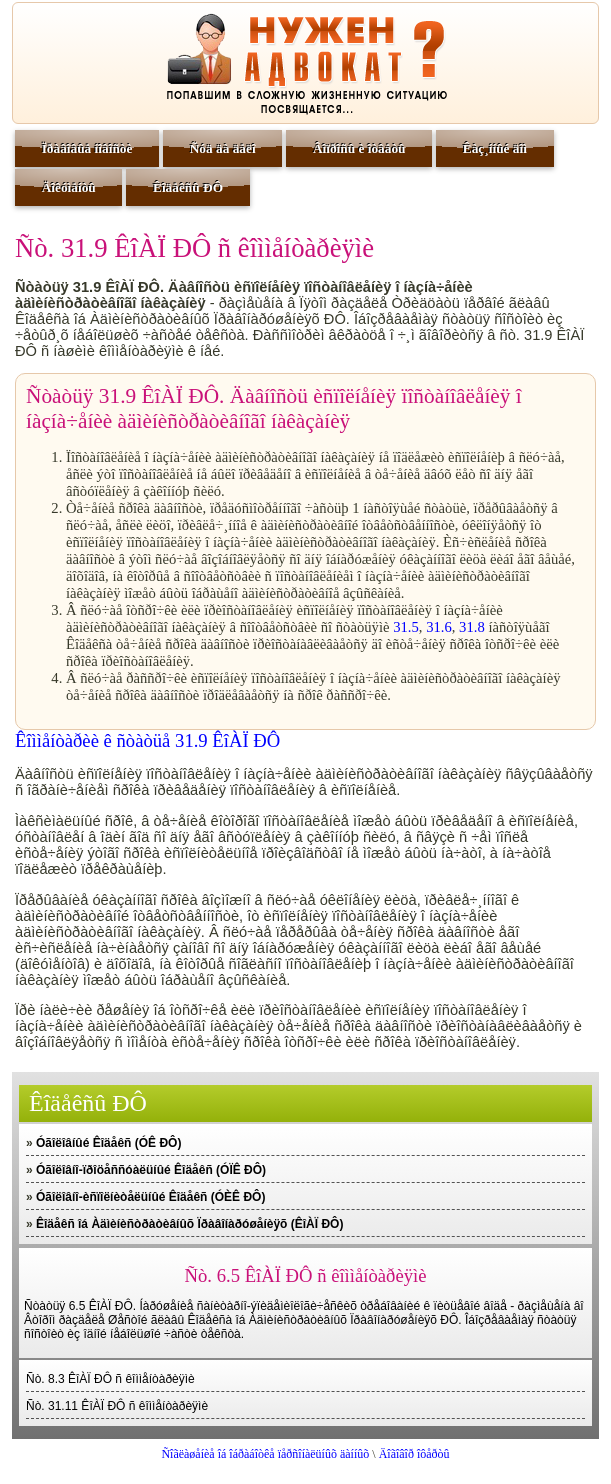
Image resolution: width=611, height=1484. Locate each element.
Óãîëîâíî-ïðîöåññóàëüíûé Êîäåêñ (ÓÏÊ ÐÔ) (151, 1170)
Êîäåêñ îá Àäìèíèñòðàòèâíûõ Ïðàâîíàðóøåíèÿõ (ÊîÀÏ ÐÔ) (189, 1224)
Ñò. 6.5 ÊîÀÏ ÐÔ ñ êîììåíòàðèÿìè (306, 1275)
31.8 (472, 627)
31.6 (439, 627)
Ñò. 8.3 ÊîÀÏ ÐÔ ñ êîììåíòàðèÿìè (110, 1379)
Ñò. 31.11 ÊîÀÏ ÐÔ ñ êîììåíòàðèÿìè (117, 1406)
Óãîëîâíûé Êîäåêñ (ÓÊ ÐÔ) (108, 1143)
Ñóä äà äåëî (223, 148)
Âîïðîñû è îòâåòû (359, 148)
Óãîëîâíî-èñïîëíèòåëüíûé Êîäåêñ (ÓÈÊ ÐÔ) (150, 1197)
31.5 (406, 627)
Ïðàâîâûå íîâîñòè (87, 148)
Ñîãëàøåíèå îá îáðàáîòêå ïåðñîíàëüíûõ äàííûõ (265, 1454)
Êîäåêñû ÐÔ (188, 187)
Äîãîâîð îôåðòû (414, 1454)
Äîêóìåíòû (69, 187)
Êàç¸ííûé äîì (495, 148)
